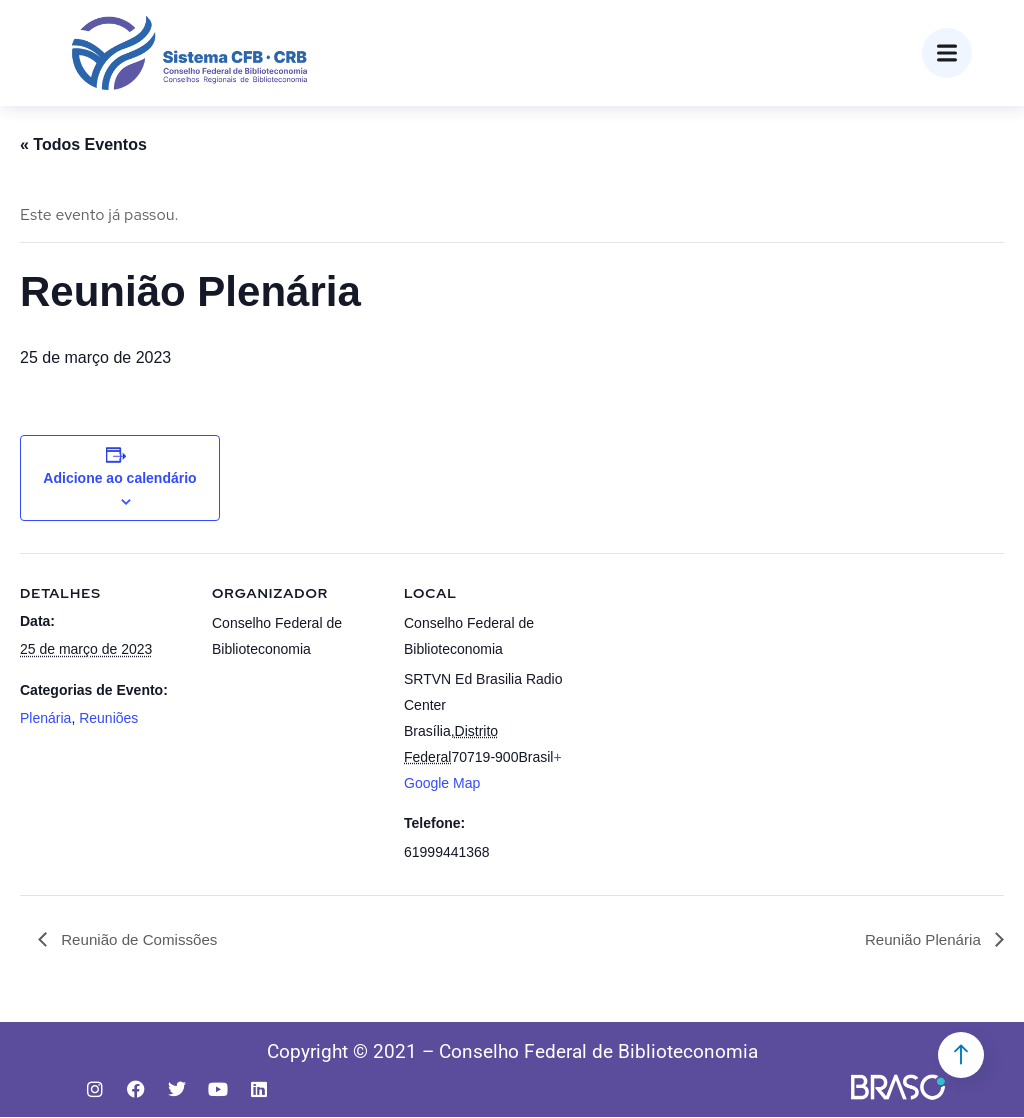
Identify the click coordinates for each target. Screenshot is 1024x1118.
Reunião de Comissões (142, 939)
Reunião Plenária (921, 939)
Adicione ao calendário (119, 478)
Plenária (45, 718)
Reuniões (108, 718)
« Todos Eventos (83, 144)
